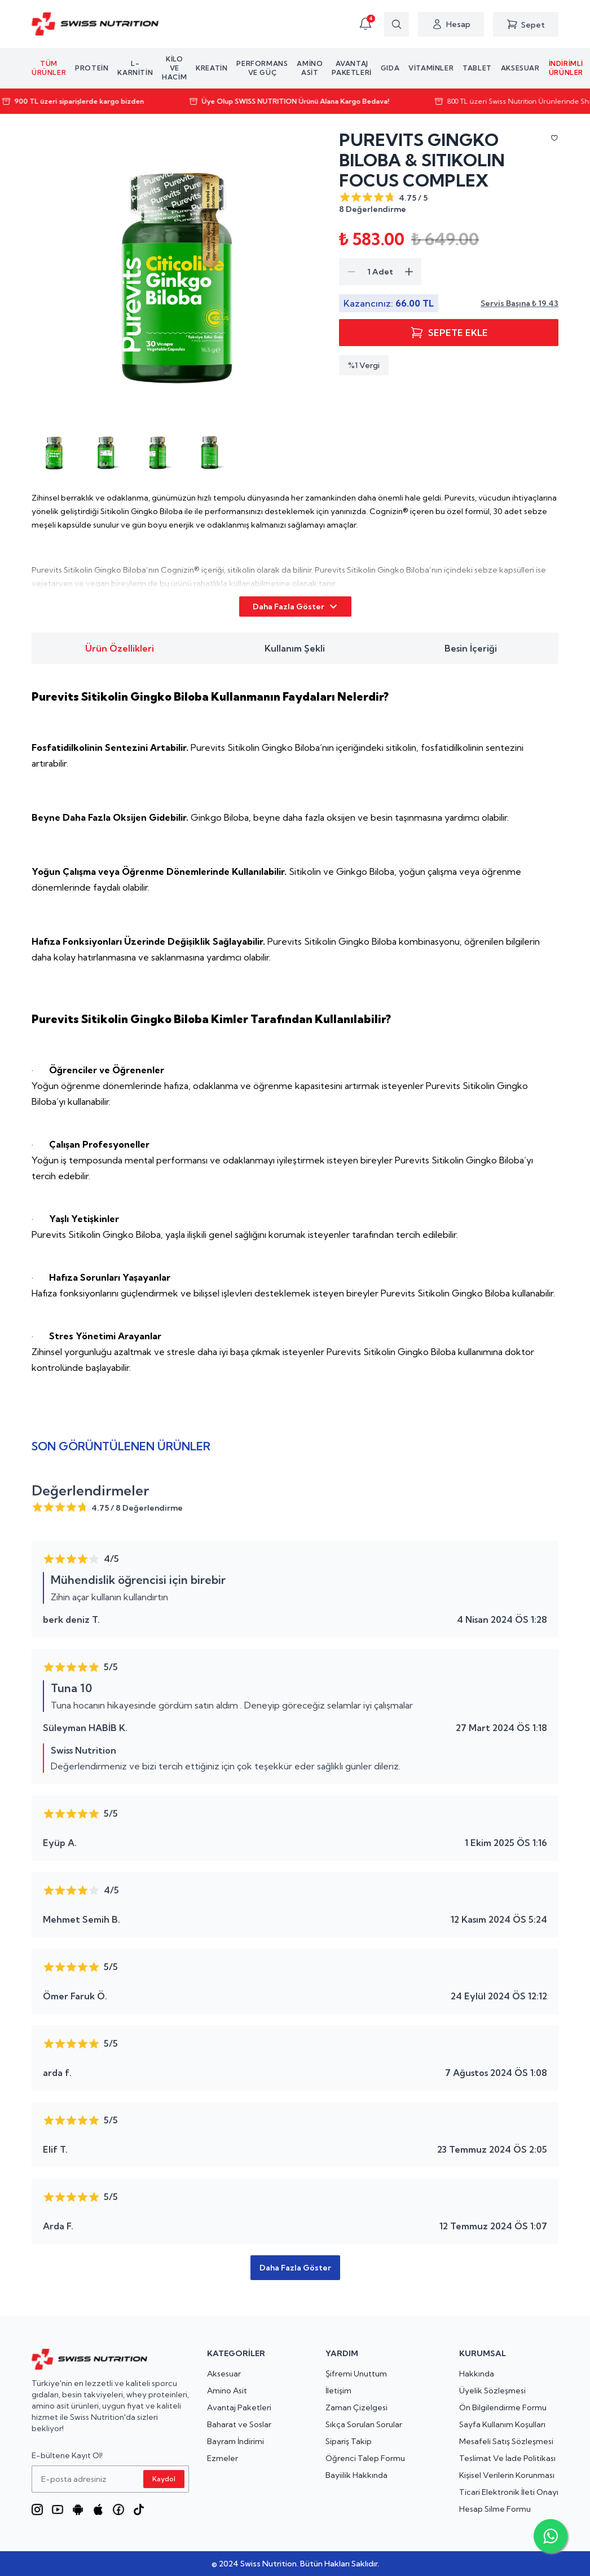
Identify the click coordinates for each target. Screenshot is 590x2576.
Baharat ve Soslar (239, 2424)
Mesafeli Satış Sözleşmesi (506, 2441)
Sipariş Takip (348, 2441)
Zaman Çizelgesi (356, 2407)
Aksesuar (224, 2374)
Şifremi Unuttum (356, 2374)
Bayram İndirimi (235, 2441)
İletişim (338, 2390)
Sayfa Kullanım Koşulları (502, 2424)
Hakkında (476, 2374)
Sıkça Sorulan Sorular (363, 2424)
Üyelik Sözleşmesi (492, 2390)
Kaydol (163, 2479)
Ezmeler (222, 2458)
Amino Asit (227, 2390)
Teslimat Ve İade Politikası (507, 2458)
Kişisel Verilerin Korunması (506, 2475)
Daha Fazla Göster (295, 606)
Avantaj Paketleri (239, 2407)
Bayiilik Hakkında (356, 2475)
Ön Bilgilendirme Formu (503, 2407)
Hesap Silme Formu (495, 2509)
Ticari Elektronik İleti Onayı (508, 2492)
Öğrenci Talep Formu (365, 2458)
